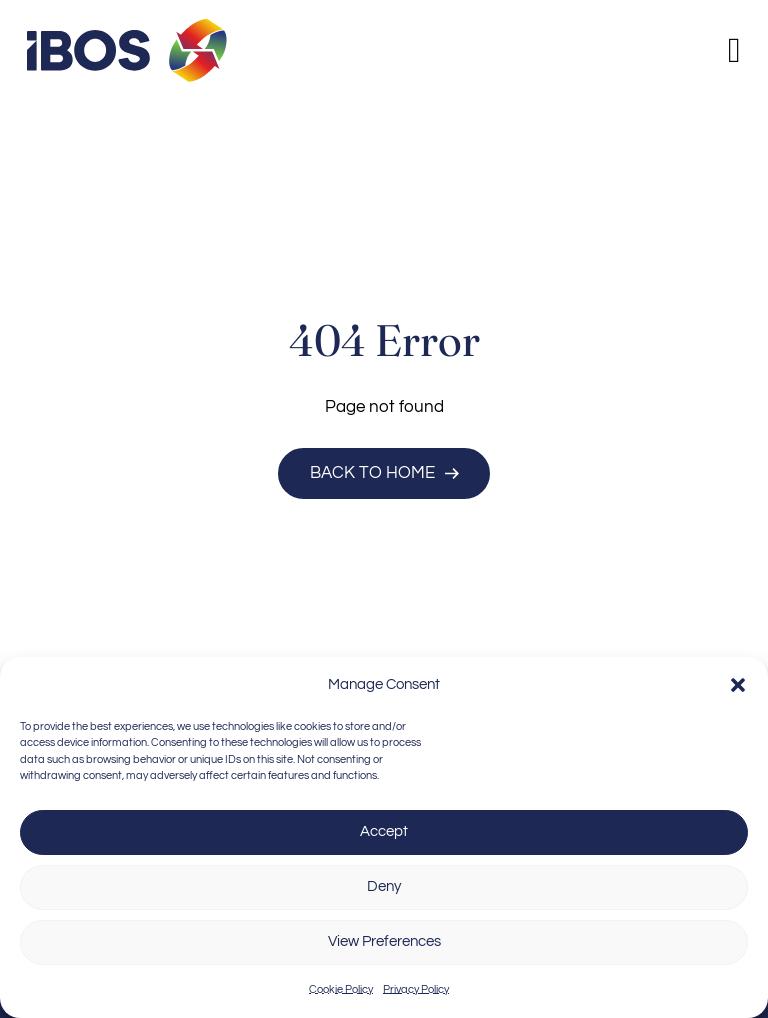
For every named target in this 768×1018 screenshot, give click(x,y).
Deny (384, 886)
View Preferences (384, 941)
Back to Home (384, 473)
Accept (384, 831)
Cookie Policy (341, 989)
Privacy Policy (416, 989)
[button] (738, 685)
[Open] (734, 50)
